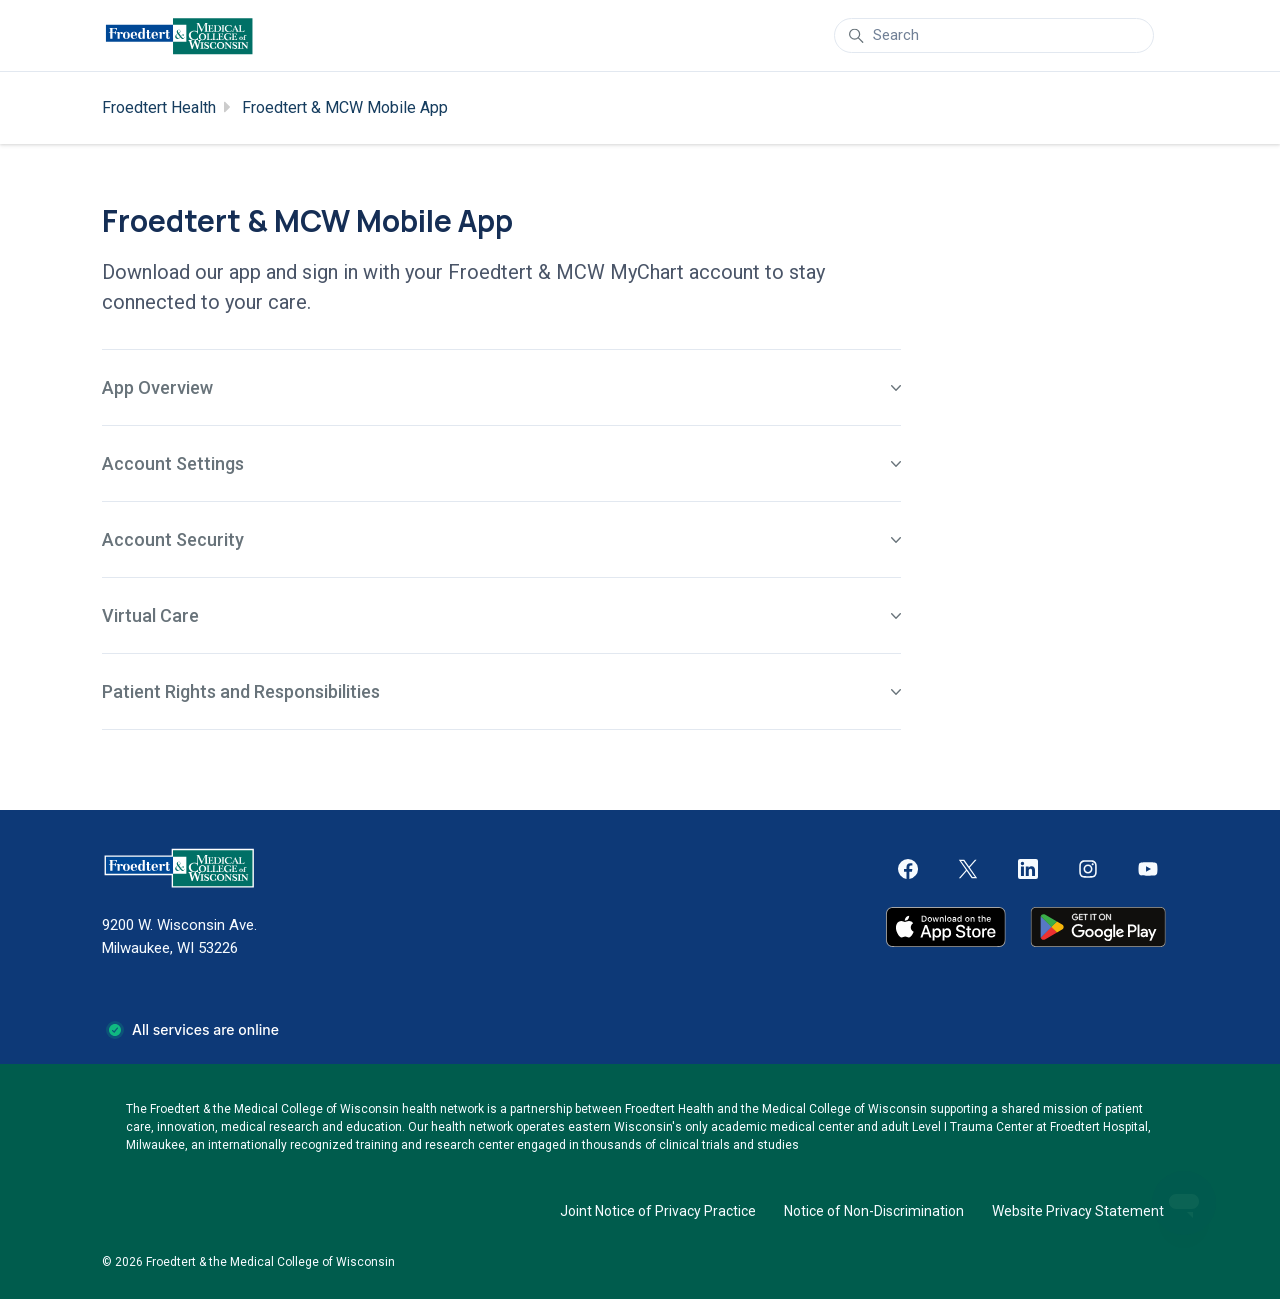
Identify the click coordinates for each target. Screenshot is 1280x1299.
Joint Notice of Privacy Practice (658, 1211)
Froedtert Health (159, 107)
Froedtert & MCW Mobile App (345, 107)
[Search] (994, 36)
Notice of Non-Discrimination (874, 1211)
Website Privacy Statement (1078, 1211)
